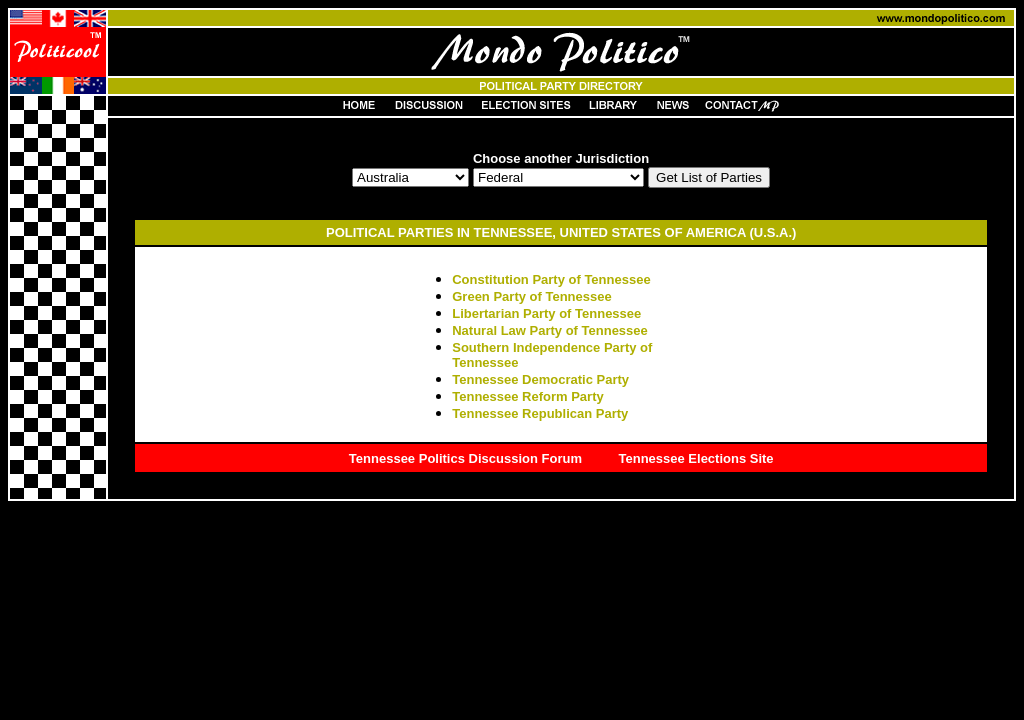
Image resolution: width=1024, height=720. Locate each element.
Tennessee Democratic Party (540, 379)
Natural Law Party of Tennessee (550, 330)
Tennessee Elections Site (696, 458)
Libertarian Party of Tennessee (546, 313)
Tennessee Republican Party (540, 413)
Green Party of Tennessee (531, 296)
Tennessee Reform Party (528, 396)
